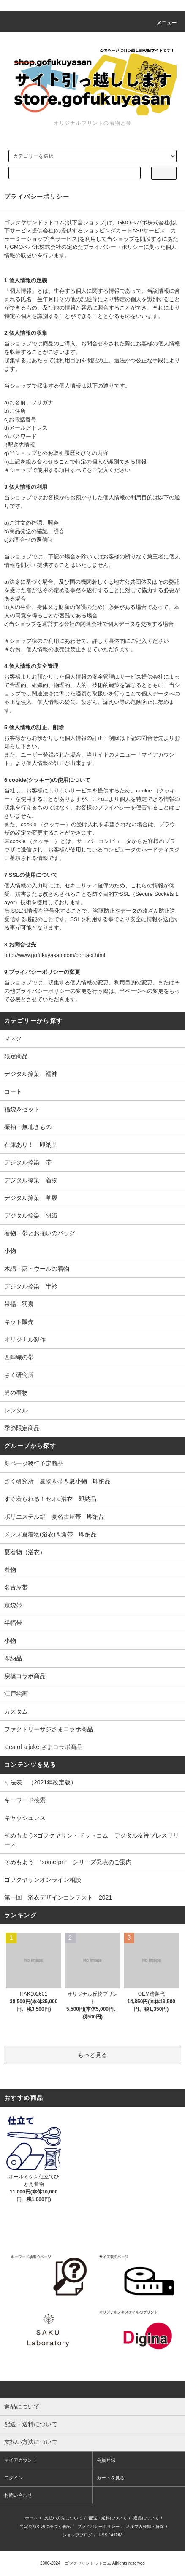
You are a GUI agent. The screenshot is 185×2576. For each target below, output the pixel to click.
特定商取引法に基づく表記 (45, 2526)
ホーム (31, 2518)
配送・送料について (108, 2518)
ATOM (116, 2535)
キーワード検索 (25, 1800)
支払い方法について (63, 2518)
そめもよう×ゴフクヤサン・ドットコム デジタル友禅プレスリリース (91, 1840)
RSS (103, 2535)
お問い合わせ (18, 2495)
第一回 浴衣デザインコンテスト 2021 (58, 1897)
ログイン (13, 2477)
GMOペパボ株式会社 (143, 222)
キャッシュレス (25, 1817)
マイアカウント (20, 2460)
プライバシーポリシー (98, 2526)
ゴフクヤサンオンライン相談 (42, 1879)
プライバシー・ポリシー (113, 247)
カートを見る (111, 2477)
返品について (146, 2518)
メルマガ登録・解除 (145, 2526)
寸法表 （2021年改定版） (40, 1782)
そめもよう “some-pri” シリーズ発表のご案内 (68, 1862)
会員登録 (106, 2460)
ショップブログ (77, 2535)
